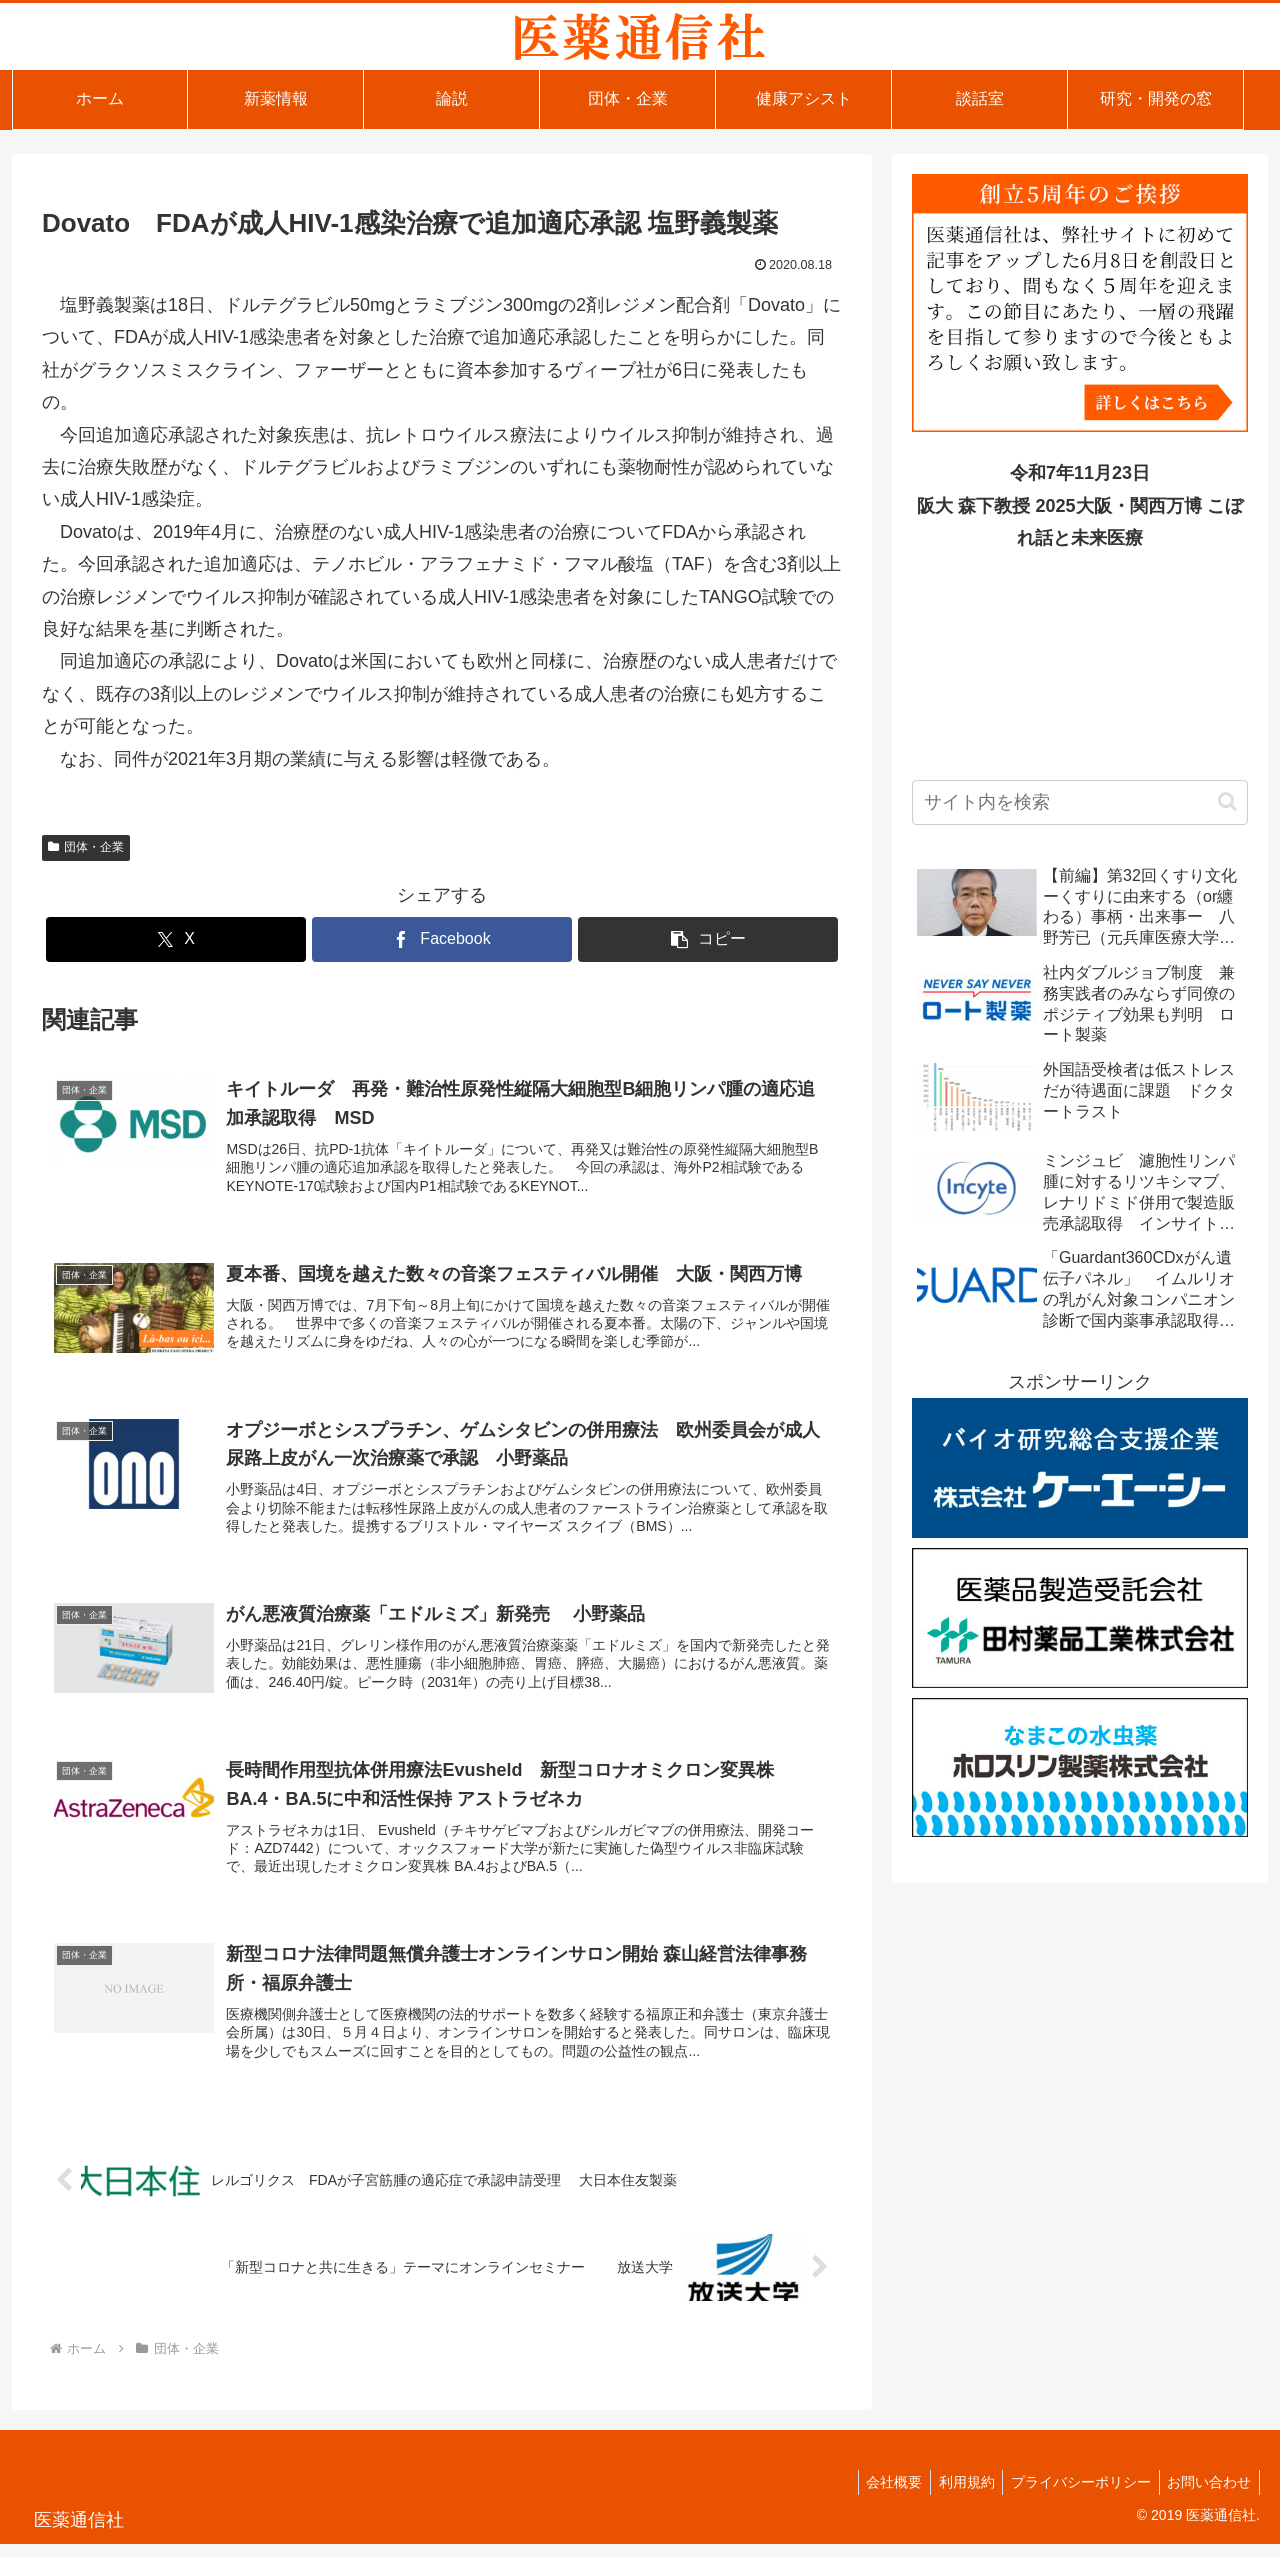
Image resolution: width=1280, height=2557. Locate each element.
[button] (708, 939)
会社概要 (878, 2495)
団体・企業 (86, 847)
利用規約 (955, 2495)
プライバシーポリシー (1074, 2495)
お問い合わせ (1207, 2495)
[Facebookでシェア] (442, 939)
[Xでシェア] (176, 939)
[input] (1080, 802)
